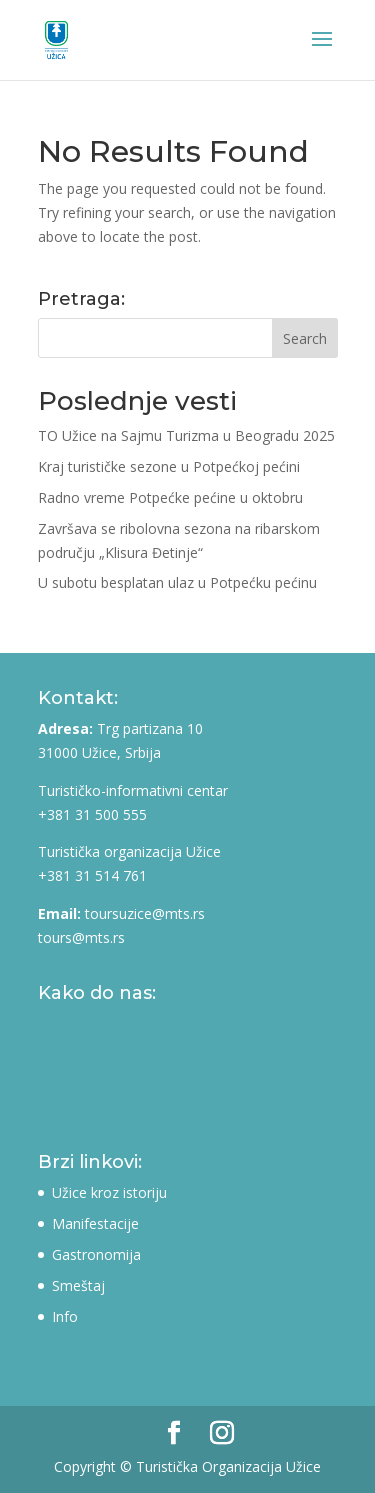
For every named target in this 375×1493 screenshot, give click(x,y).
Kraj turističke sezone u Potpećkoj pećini (169, 466)
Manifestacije (95, 1223)
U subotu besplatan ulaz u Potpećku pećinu (177, 582)
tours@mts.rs (81, 937)
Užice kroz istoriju (109, 1192)
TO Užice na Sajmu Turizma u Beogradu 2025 (186, 435)
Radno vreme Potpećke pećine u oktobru (170, 497)
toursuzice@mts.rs (145, 913)
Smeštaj (78, 1285)
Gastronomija (96, 1254)
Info (65, 1316)
